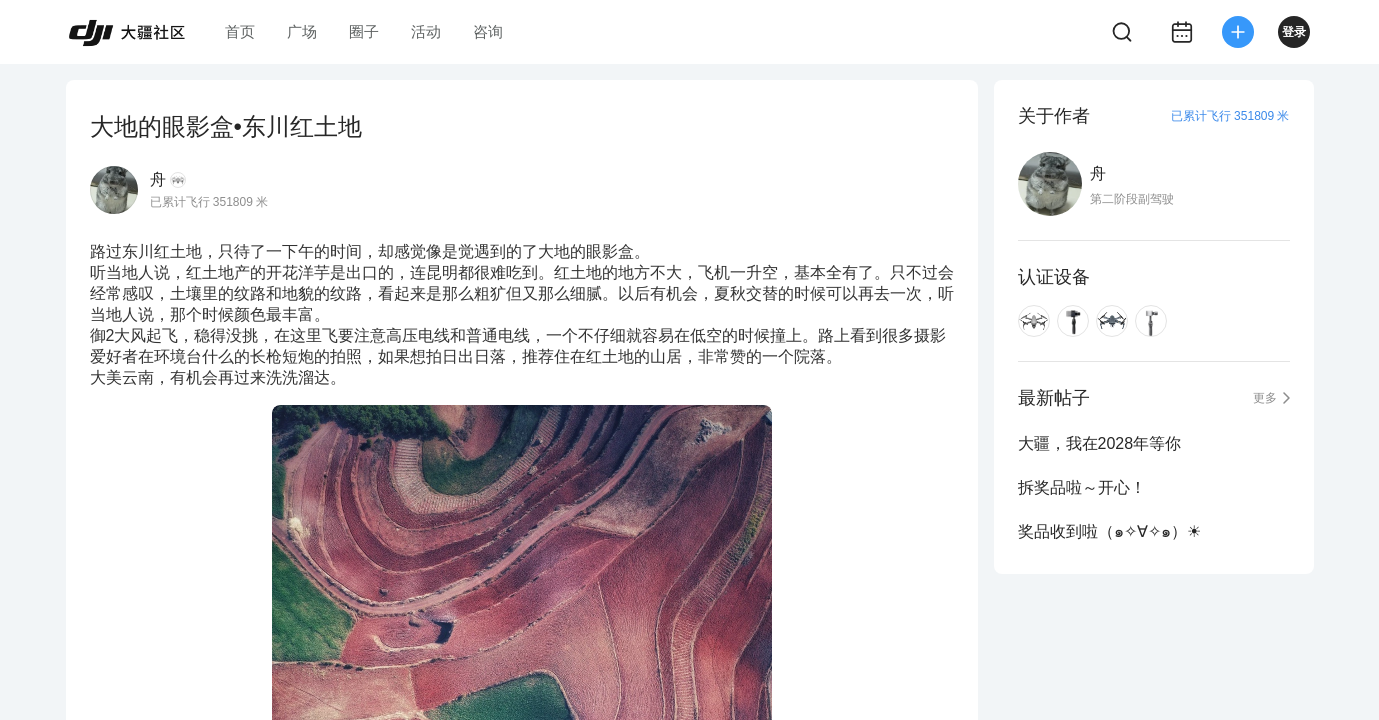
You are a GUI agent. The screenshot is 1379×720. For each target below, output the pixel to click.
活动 (426, 31)
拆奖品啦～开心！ (1082, 487)
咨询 (488, 31)
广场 (302, 31)
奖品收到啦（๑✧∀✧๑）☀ (1109, 531)
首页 (240, 31)
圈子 (364, 31)
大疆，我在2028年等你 (1100, 443)
